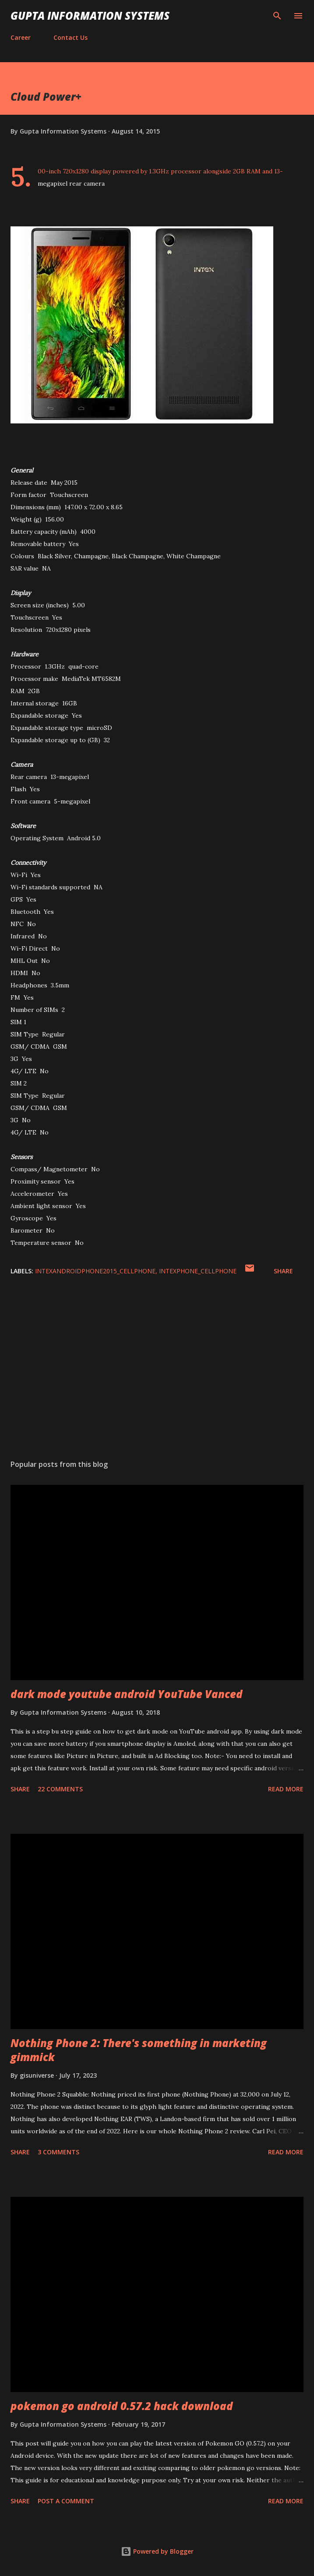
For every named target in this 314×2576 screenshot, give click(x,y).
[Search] (277, 16)
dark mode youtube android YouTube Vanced (127, 1694)
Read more (285, 1789)
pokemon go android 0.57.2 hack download (122, 2406)
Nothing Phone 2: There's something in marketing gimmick (139, 2050)
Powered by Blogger (157, 2551)
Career (21, 37)
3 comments (58, 2152)
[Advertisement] (157, 1370)
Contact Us (70, 37)
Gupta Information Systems (90, 15)
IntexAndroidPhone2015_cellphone (95, 1271)
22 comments (60, 1789)
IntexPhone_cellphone (197, 1271)
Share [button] (283, 1271)
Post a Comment (66, 2501)
